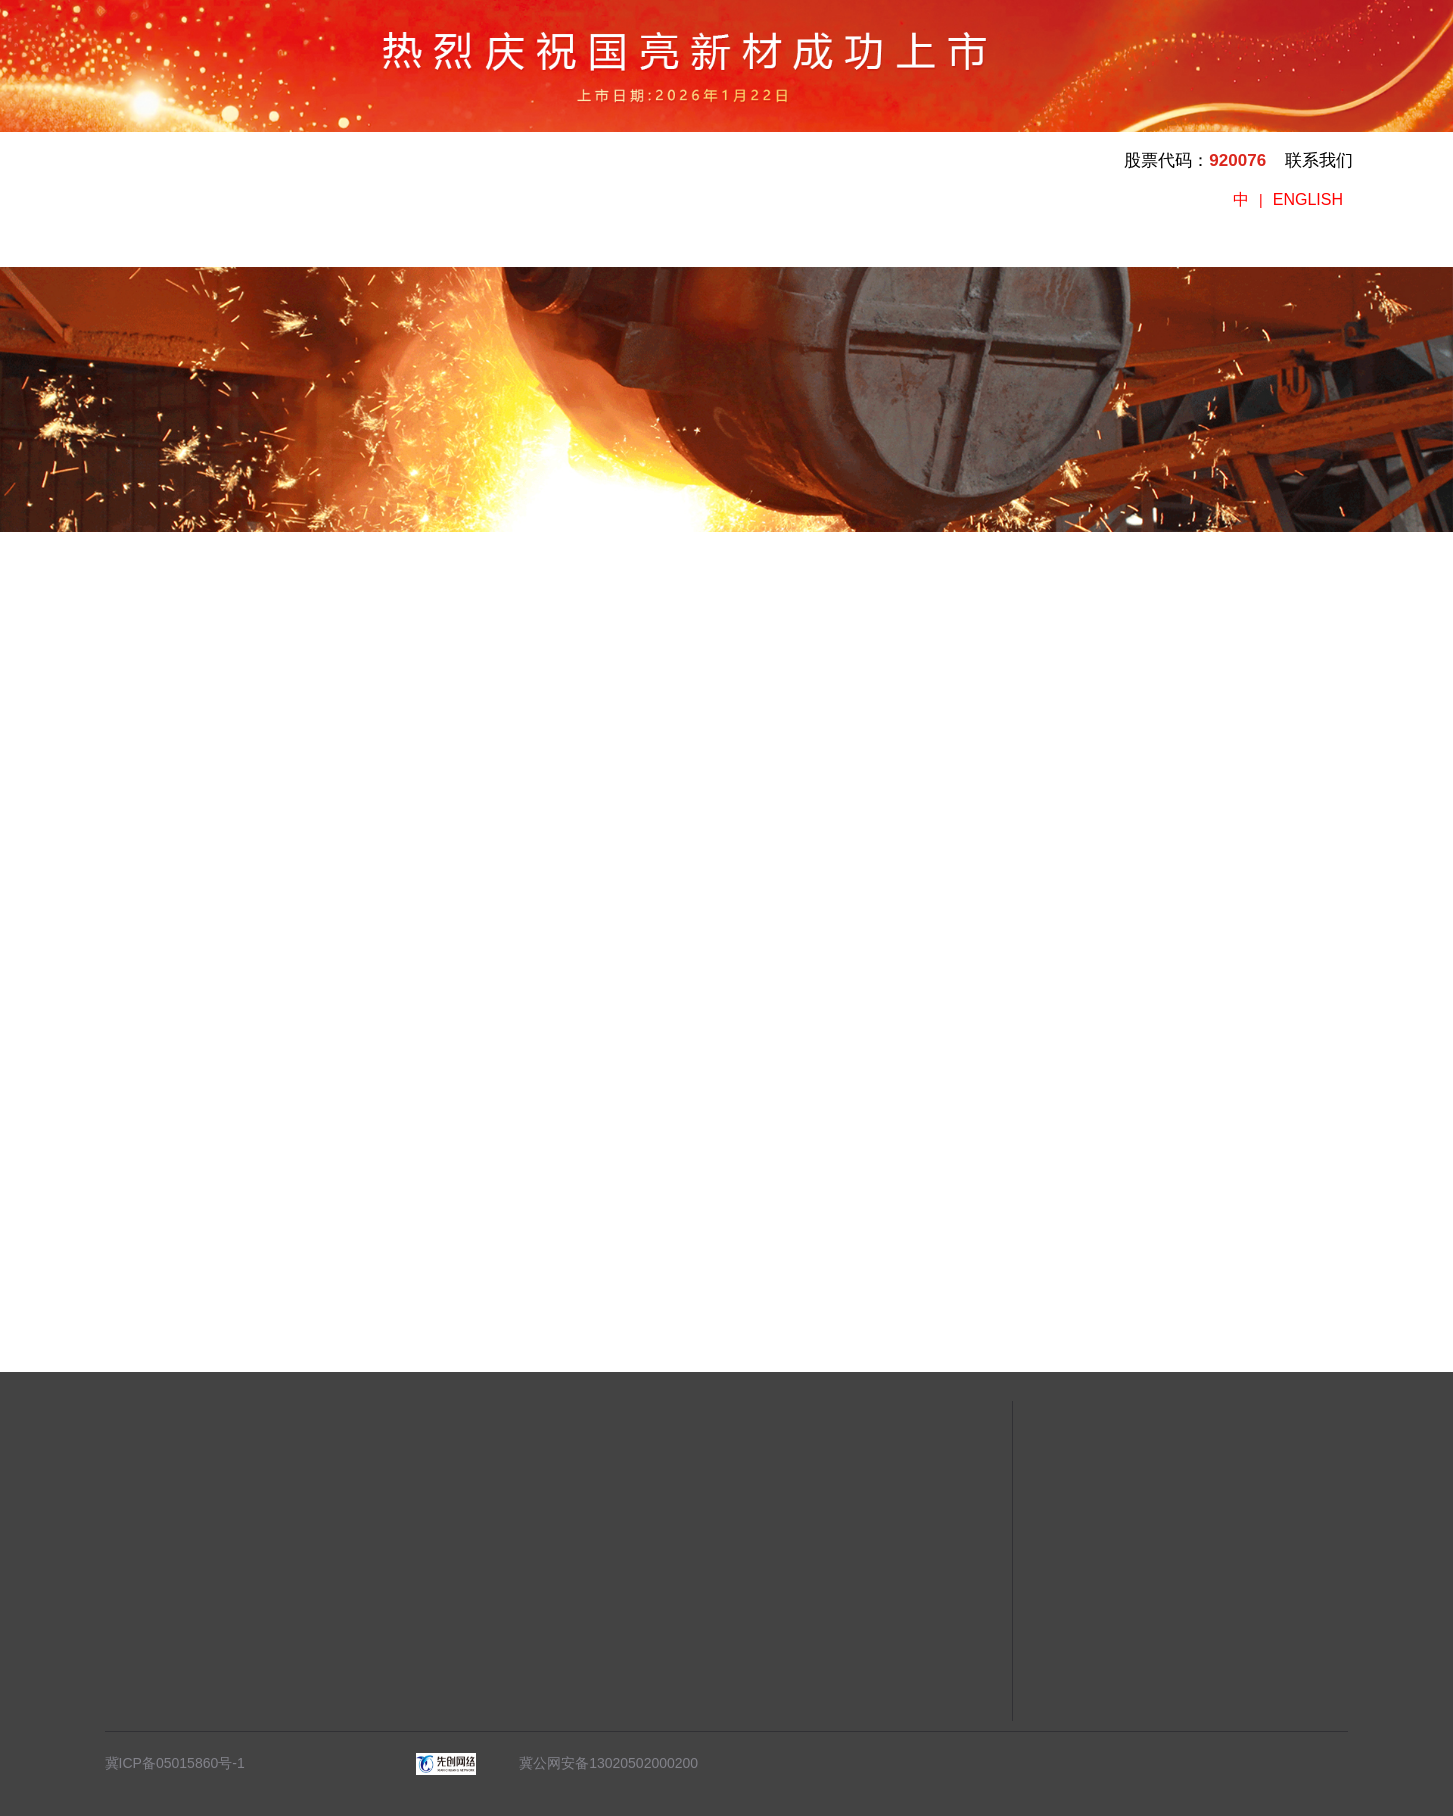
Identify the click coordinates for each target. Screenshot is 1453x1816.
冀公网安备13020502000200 (599, 1763)
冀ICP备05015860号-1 (175, 1763)
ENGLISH (1308, 199)
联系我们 (1319, 160)
